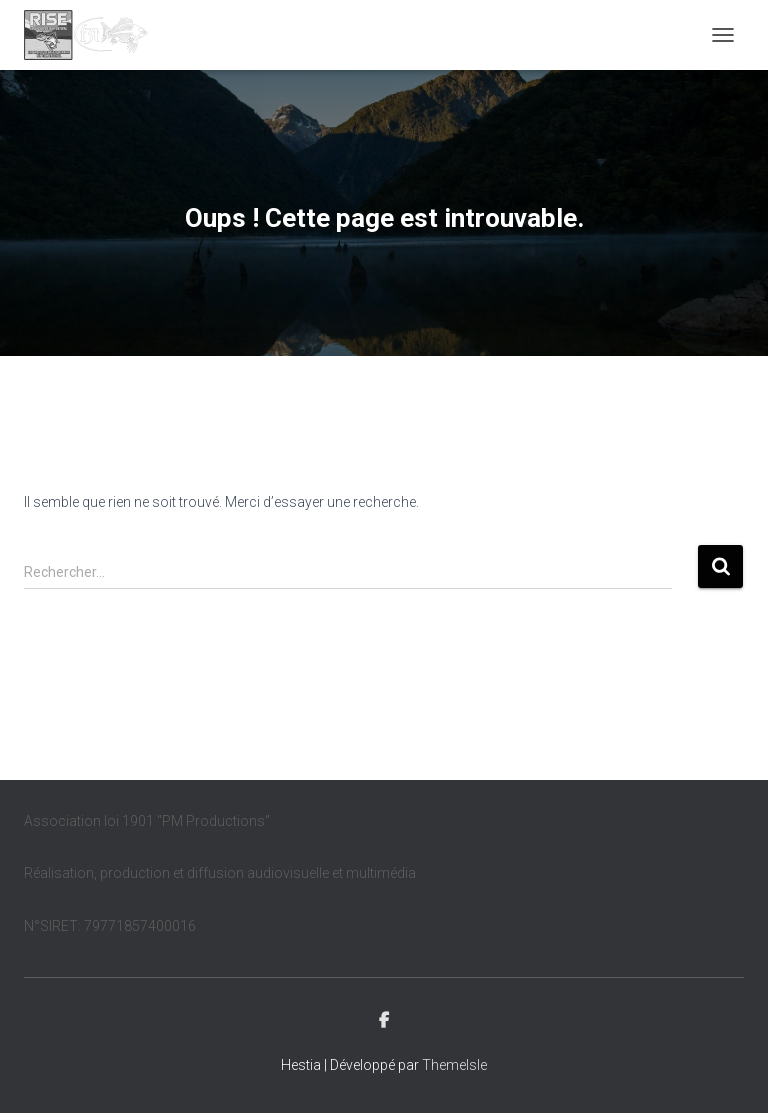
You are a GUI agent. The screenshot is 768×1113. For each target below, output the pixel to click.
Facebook (384, 1021)
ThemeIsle (454, 1065)
